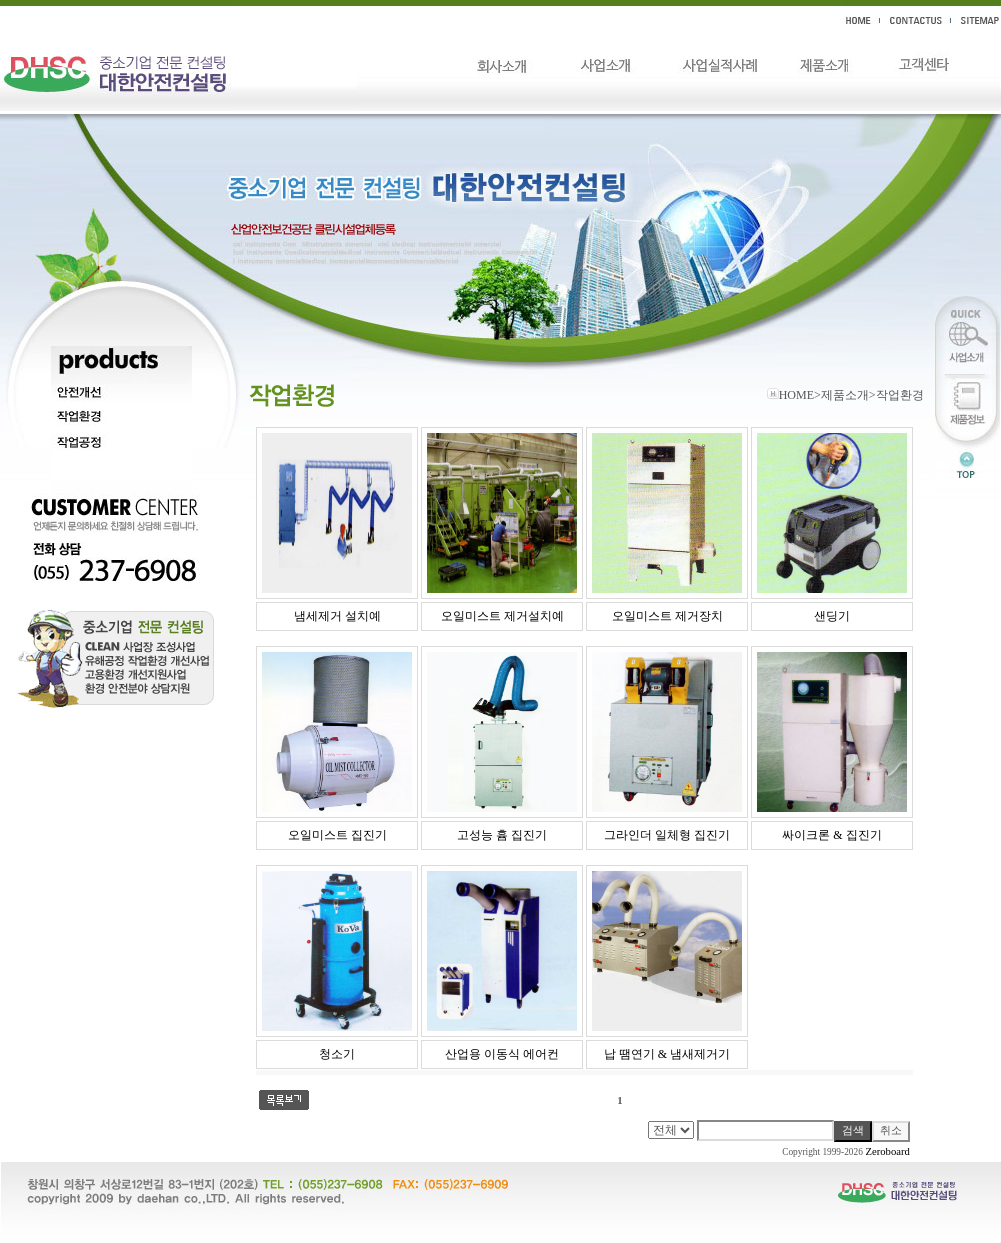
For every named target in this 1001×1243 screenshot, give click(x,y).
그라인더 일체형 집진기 (667, 835)
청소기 (337, 1054)
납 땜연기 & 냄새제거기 (667, 1054)
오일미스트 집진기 (337, 835)
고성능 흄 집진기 (502, 835)
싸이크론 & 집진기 (831, 835)
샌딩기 (832, 616)
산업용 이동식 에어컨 (502, 1054)
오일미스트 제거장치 (667, 616)
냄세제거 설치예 (337, 616)
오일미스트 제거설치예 (502, 616)
